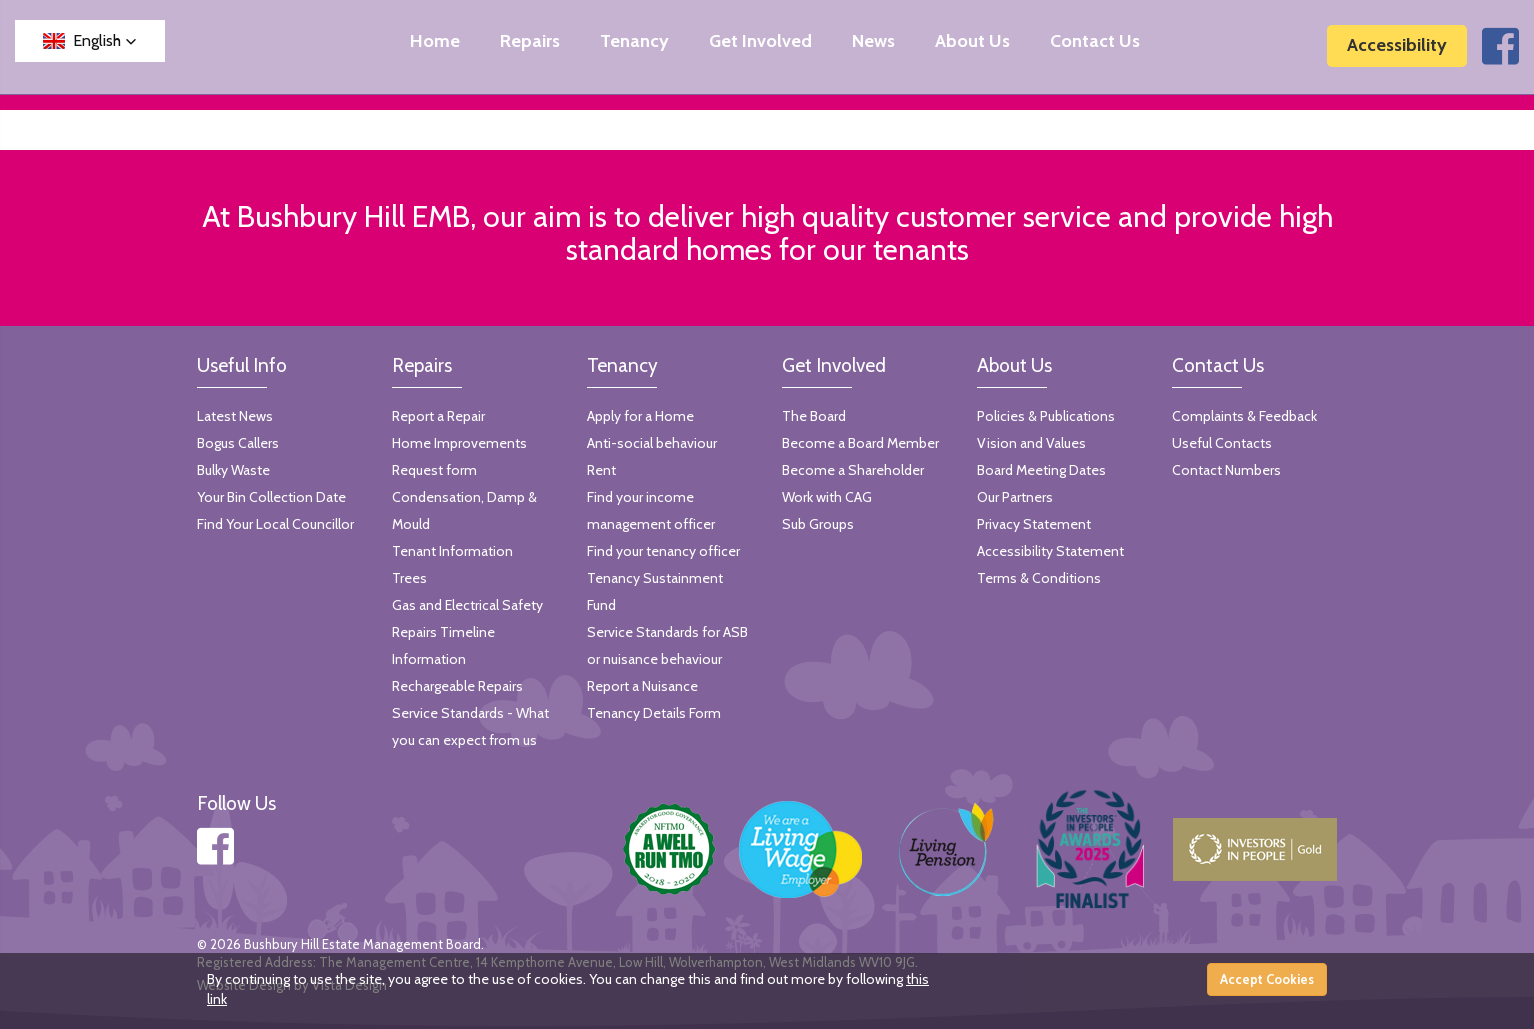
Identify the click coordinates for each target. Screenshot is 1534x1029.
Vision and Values (1031, 443)
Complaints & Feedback (1244, 416)
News (873, 41)
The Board (814, 416)
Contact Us (1095, 41)
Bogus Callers (238, 443)
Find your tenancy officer (663, 551)
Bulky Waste (233, 470)
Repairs (530, 41)
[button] (90, 41)
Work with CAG (827, 497)
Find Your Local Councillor (275, 524)
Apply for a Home (640, 416)
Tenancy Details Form (654, 713)
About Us (972, 41)
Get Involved (760, 41)
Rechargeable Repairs (457, 686)
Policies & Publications (1046, 416)
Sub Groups (818, 524)
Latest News (235, 416)
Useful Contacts (1222, 443)
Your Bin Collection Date (271, 497)
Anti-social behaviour (652, 443)
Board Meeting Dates (1041, 470)
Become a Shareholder (853, 470)
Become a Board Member (860, 443)
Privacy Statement (1034, 524)
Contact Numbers (1226, 470)
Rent (601, 470)
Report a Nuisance (642, 686)
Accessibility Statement (1050, 551)
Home (435, 41)
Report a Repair (438, 416)
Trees (409, 578)
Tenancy (634, 41)
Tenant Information (452, 551)
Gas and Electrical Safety (467, 605)
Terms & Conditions (1039, 578)
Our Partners (1015, 497)
